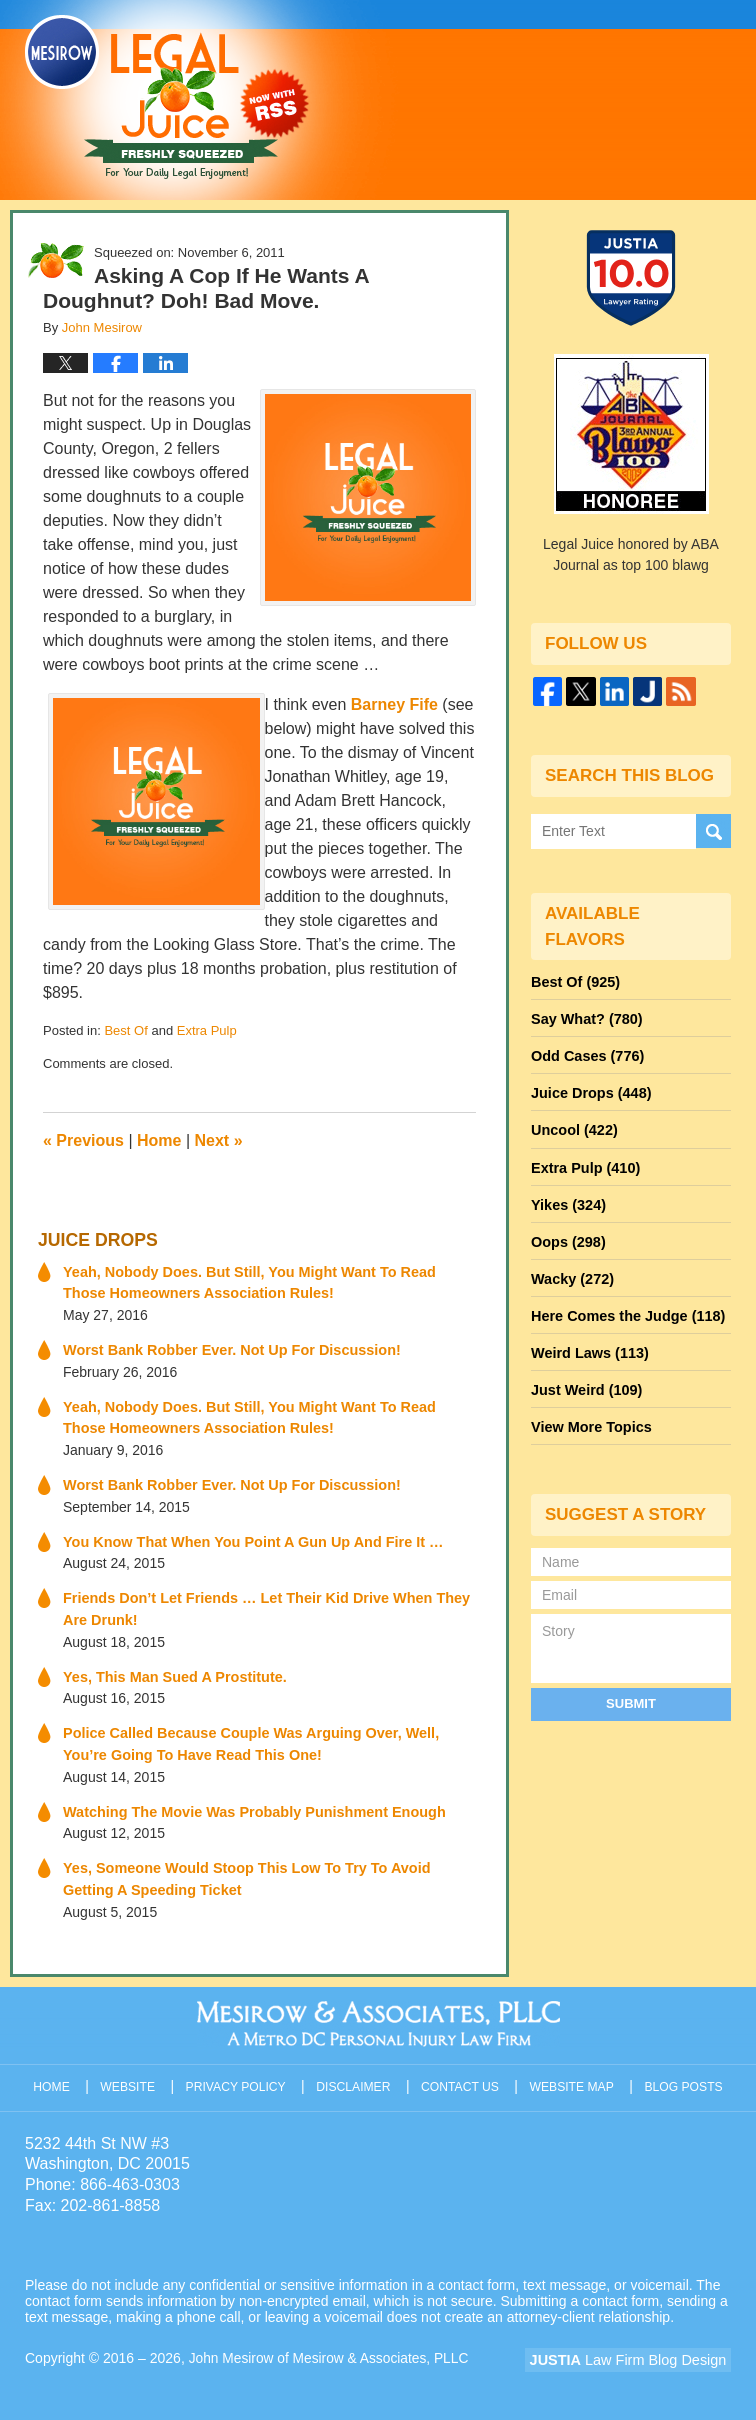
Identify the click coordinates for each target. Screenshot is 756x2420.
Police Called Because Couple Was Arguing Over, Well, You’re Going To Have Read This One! (268, 1735)
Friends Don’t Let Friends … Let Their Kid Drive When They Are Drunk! (260, 1602)
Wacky (571, 1269)
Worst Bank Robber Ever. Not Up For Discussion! (226, 1347)
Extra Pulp (207, 1030)
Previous (83, 1140)
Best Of (125, 1030)
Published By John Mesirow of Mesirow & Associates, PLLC (552, 87)
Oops (567, 1233)
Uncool (573, 1125)
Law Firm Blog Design (635, 2349)
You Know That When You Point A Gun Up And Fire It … (247, 1536)
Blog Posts (684, 2072)
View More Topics (589, 1413)
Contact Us (462, 2072)
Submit (631, 1687)
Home (159, 1140)
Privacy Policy (239, 2072)
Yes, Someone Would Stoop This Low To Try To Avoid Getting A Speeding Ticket (267, 1868)
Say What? (585, 1017)
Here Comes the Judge (625, 1305)
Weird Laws (588, 1341)
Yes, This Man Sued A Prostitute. (171, 1669)
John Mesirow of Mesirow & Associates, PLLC (331, 2347)
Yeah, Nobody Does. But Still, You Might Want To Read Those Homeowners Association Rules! (266, 1280)
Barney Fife (394, 704)
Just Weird (585, 1377)
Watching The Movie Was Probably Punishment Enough (248, 1802)
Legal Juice (167, 97)
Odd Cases (586, 1053)
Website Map (573, 2072)
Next (219, 1140)
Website (132, 2072)
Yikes (567, 1197)
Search (713, 829)
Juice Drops (95, 1239)
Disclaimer (355, 2072)
